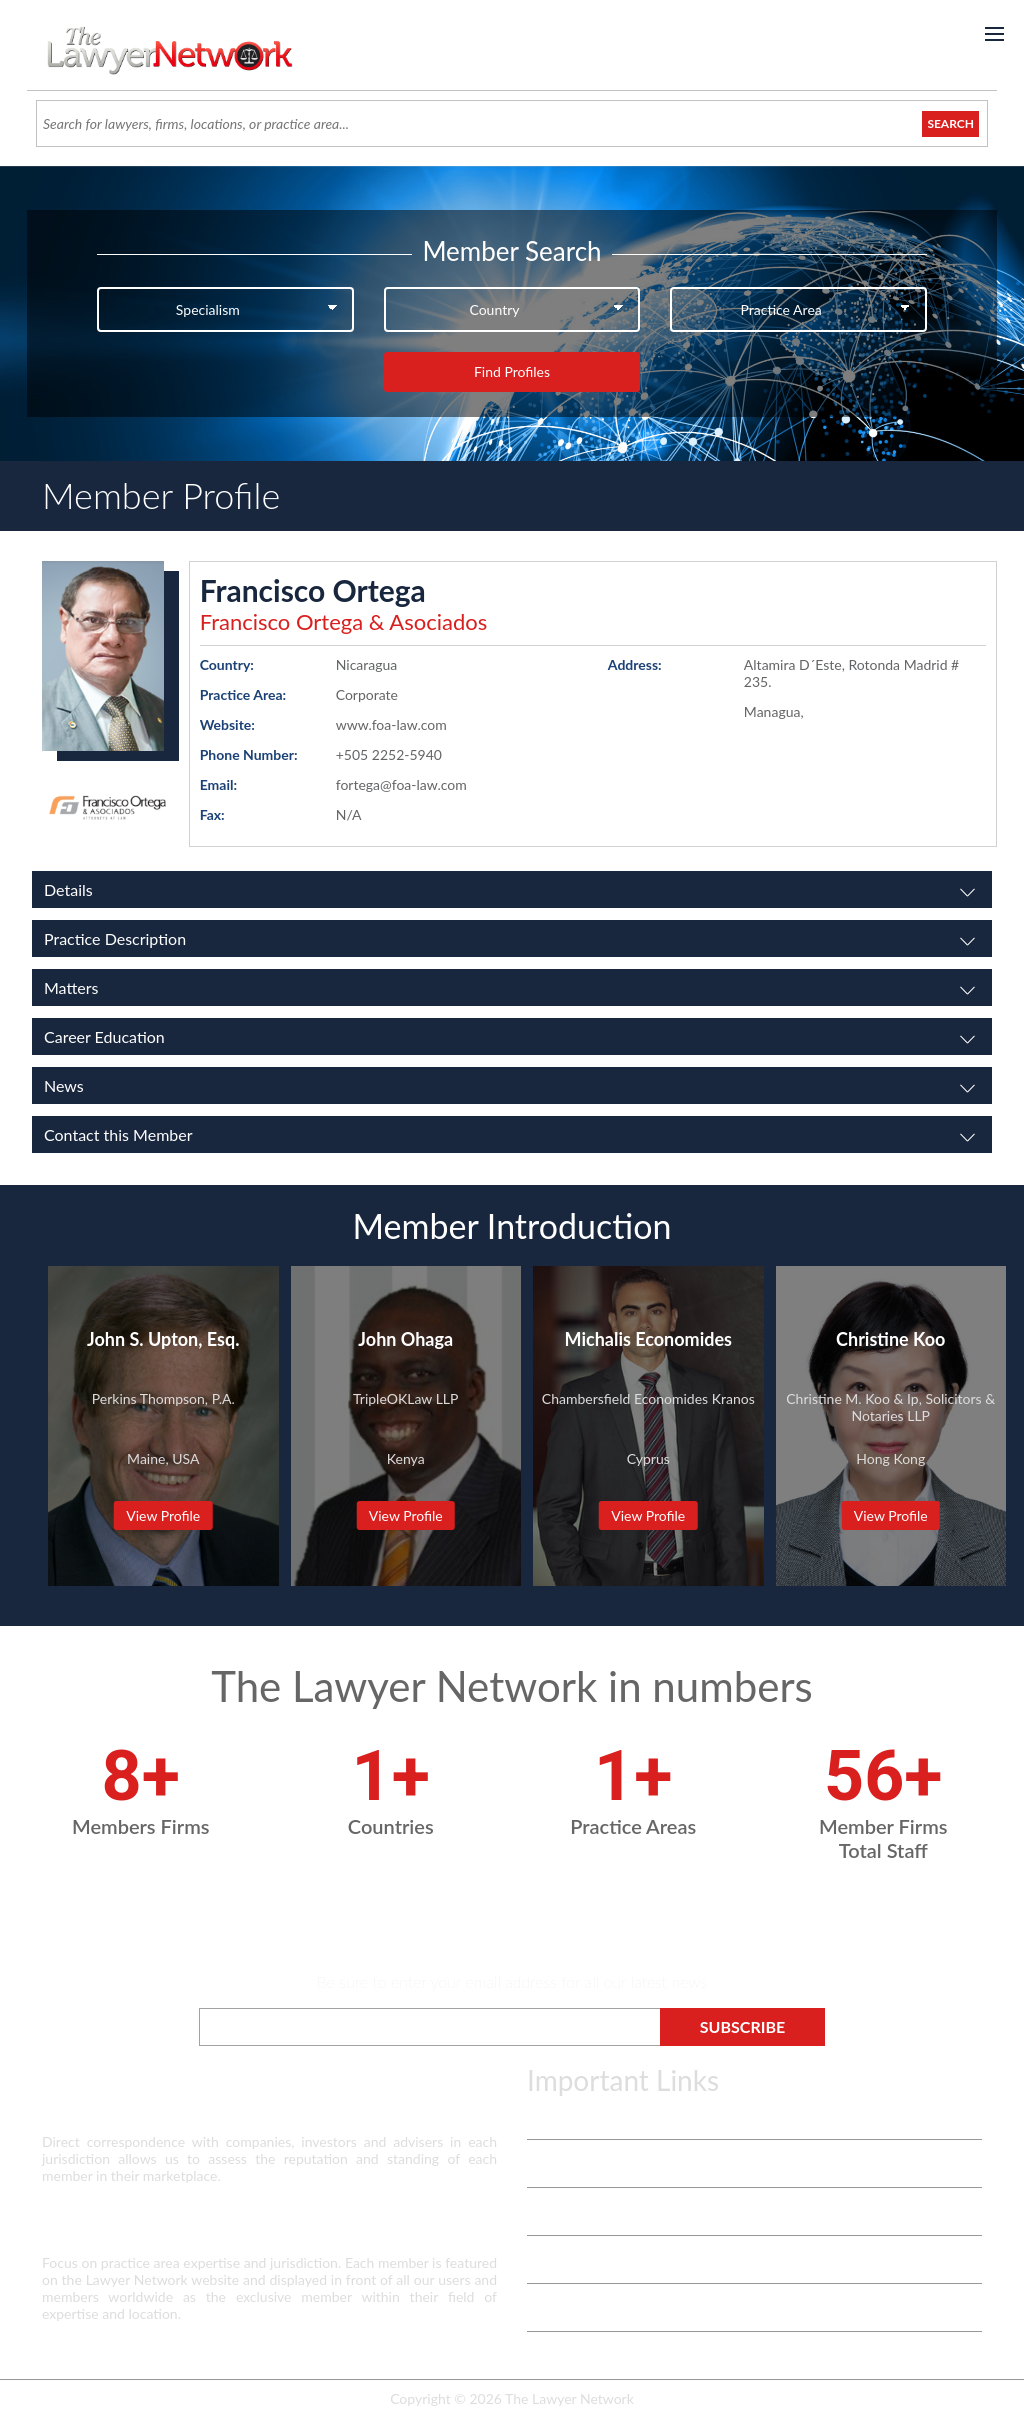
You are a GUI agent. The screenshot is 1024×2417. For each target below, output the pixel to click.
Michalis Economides (648, 1339)
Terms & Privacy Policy (596, 2115)
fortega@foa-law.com (401, 784)
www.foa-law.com (391, 724)
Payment (554, 2355)
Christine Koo (890, 1339)
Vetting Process (574, 2163)
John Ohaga (405, 1339)
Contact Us (561, 2259)
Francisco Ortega (313, 590)
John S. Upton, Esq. (163, 1339)
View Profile (163, 1515)
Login (543, 2307)
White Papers (568, 2211)
